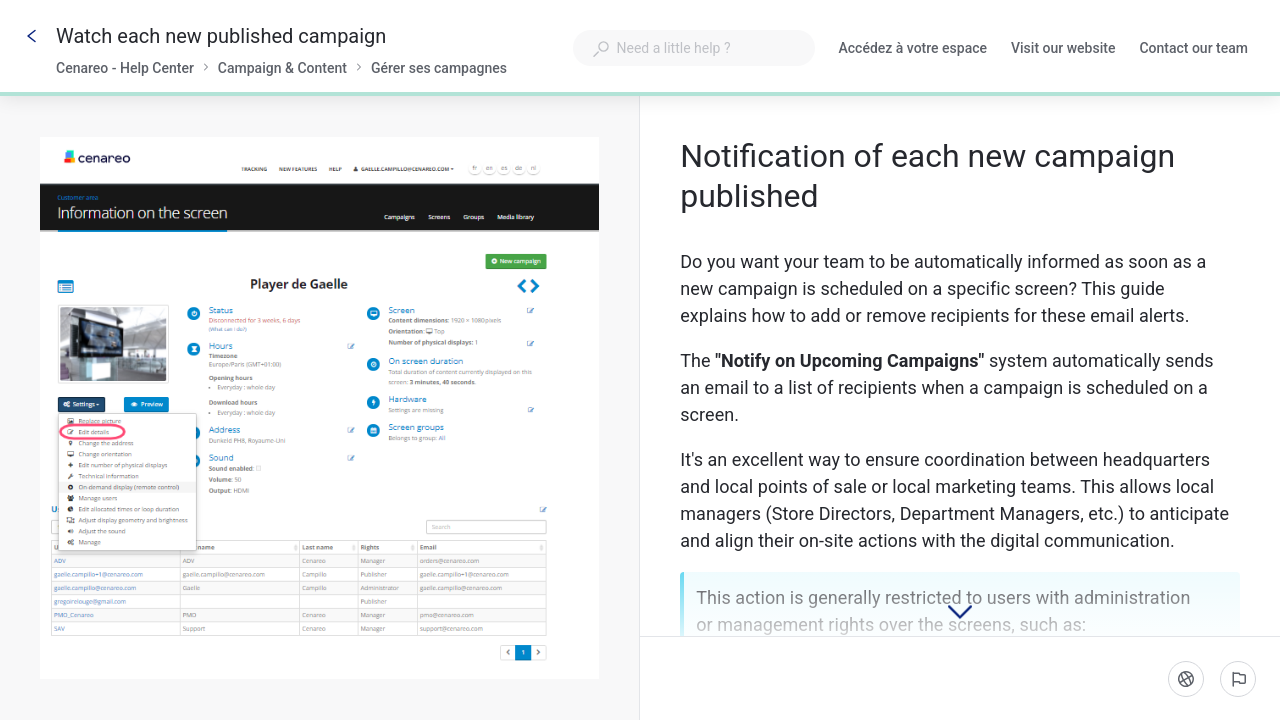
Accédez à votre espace (913, 50)
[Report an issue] (1238, 679)
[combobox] (694, 48)
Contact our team (1193, 50)
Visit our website (1063, 50)
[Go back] (32, 36)
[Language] (1186, 679)
